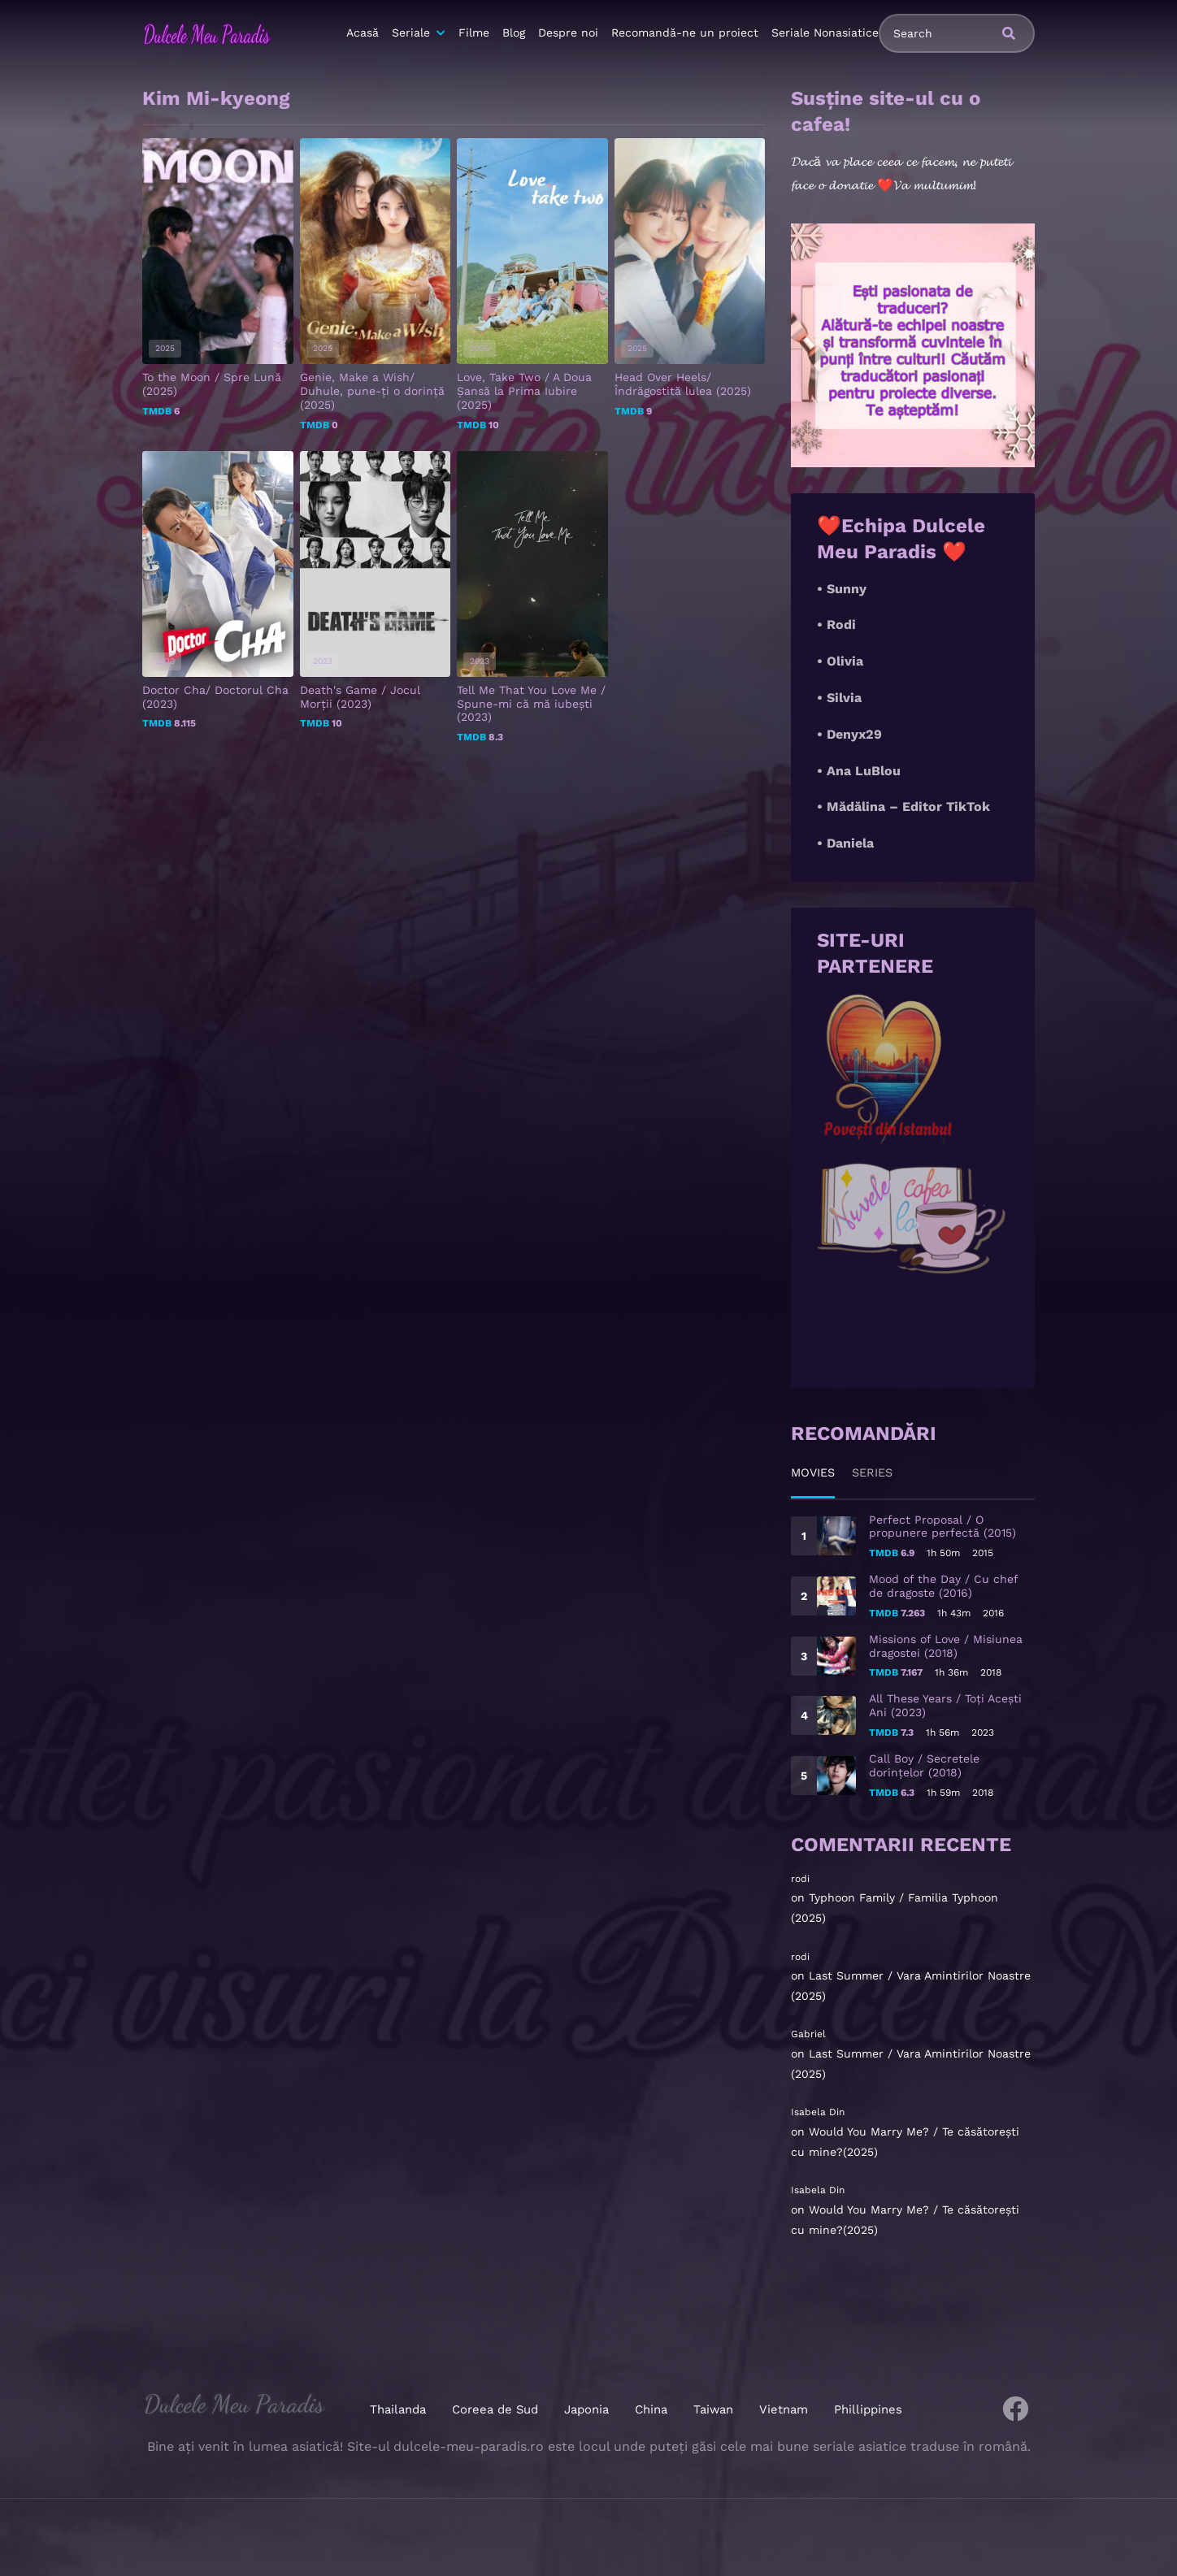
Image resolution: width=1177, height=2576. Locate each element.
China (651, 2409)
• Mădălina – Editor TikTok (903, 806)
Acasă (362, 32)
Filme (473, 32)
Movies (815, 1472)
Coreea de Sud (497, 2409)
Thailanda (403, 2409)
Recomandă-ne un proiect (684, 32)
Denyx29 (854, 734)
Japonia (587, 2409)
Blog (513, 32)
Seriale (411, 32)
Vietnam (781, 2409)
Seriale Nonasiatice (825, 32)
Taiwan (712, 2409)
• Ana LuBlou (859, 770)
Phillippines (863, 2409)
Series (880, 1472)
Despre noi (568, 32)
